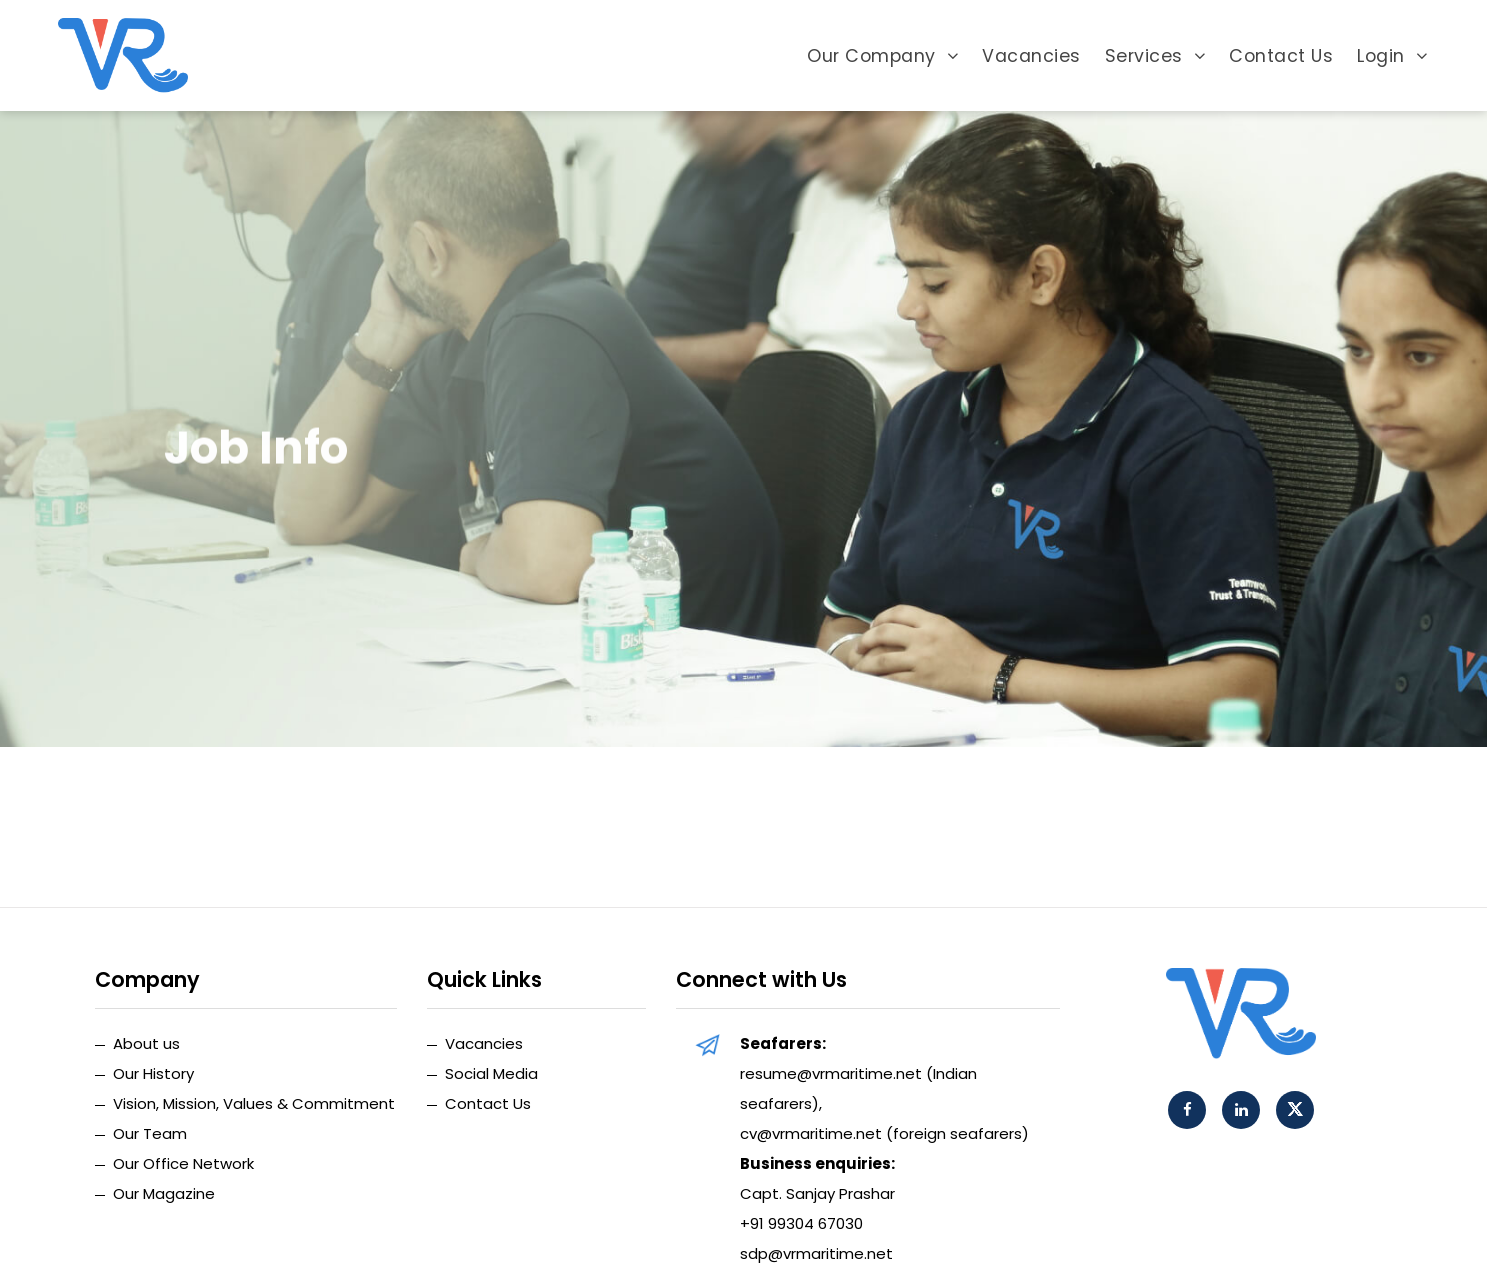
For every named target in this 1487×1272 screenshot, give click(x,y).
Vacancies (1031, 56)
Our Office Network (183, 1163)
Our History (153, 1073)
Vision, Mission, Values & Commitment (254, 1103)
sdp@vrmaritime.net (816, 1253)
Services (1155, 56)
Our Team (150, 1133)
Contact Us (1281, 56)
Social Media (491, 1073)
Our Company (882, 56)
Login (1392, 56)
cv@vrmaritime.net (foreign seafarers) (884, 1133)
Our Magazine (164, 1193)
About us (146, 1043)
